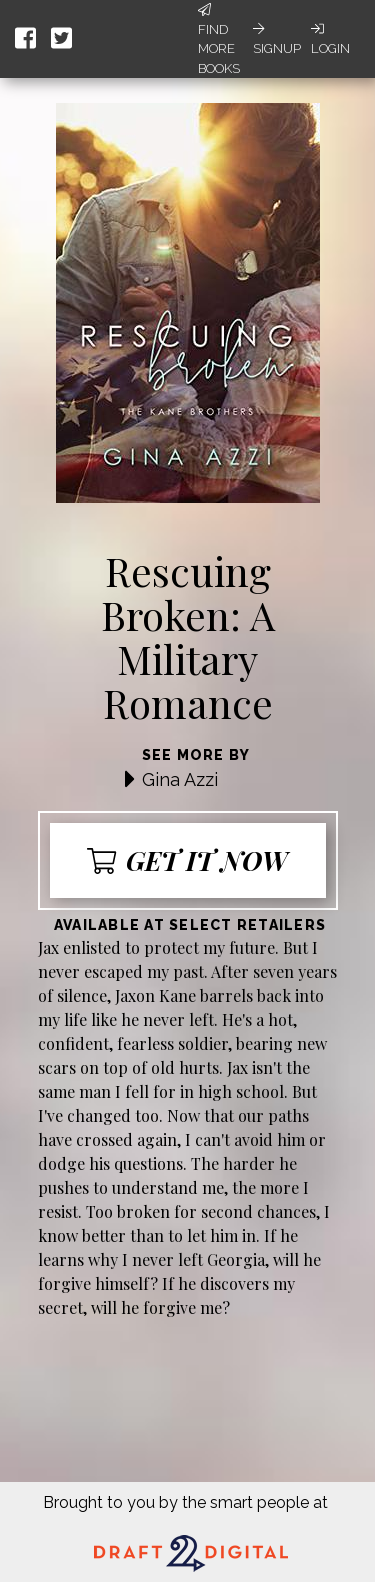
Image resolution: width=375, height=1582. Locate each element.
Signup (277, 39)
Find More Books (219, 39)
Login (330, 39)
